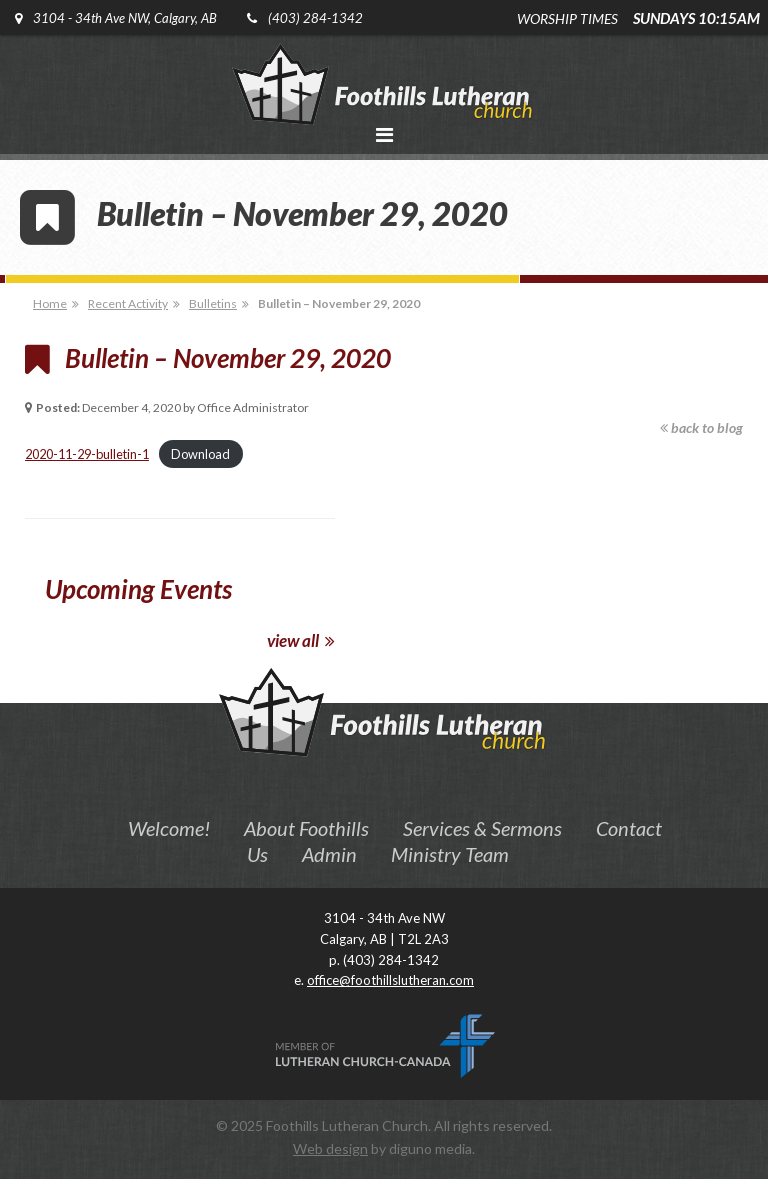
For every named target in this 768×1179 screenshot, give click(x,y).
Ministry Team (450, 854)
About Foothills (306, 828)
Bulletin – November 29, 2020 (339, 303)
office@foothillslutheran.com (390, 980)
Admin (329, 854)
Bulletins (213, 303)
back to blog (701, 427)
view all (301, 640)
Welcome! (169, 828)
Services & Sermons (482, 828)
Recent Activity (128, 303)
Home (50, 303)
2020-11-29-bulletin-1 (87, 454)
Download (200, 454)
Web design (330, 1148)
